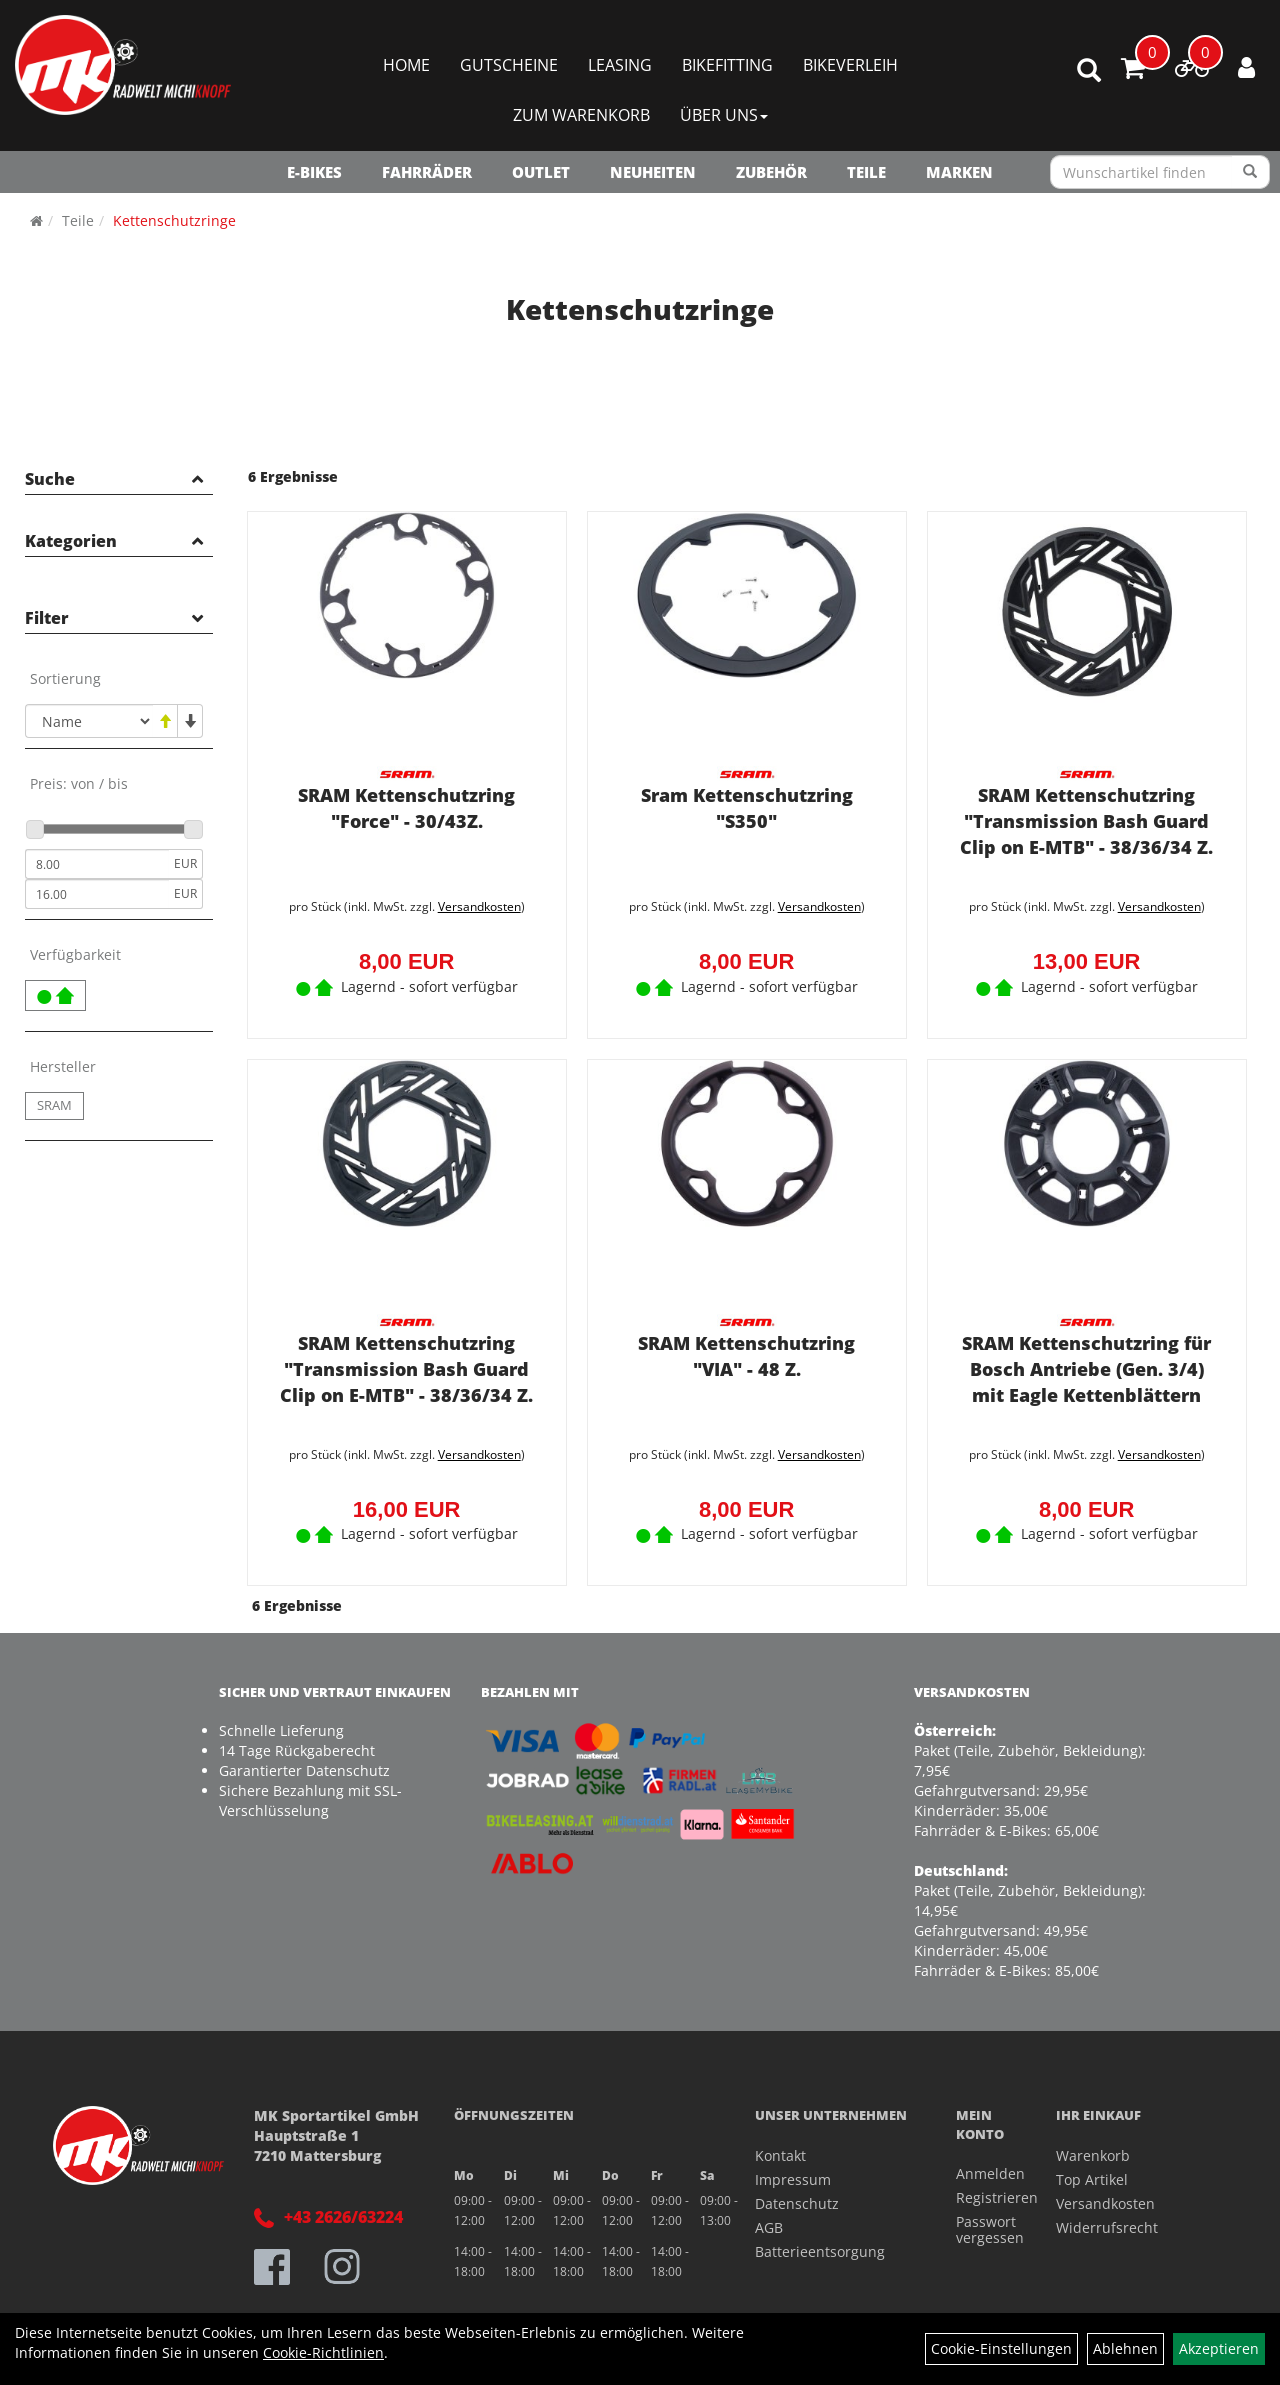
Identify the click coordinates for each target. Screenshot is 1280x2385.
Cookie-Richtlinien (323, 2352)
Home (406, 65)
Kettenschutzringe (174, 220)
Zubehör (771, 172)
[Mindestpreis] (97, 864)
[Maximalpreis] (97, 894)
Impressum (793, 2172)
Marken (959, 172)
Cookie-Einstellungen (1001, 2348)
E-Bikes (314, 172)
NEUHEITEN (653, 172)
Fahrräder (427, 172)
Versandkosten (475, 903)
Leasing (620, 65)
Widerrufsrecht (1107, 2220)
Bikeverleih (850, 65)
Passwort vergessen (983, 2223)
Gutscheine (509, 65)
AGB (769, 2220)
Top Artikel (1092, 2172)
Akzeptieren (1219, 2348)
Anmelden (983, 2167)
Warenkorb (1093, 2148)
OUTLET (541, 172)
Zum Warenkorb (581, 115)
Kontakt (780, 2148)
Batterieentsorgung (820, 2244)
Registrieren (983, 2191)
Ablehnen (1125, 2348)
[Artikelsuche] (1089, 71)
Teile (866, 172)
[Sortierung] (89, 721)
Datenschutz (797, 2196)
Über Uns (724, 115)
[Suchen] (1250, 172)
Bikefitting (727, 65)
